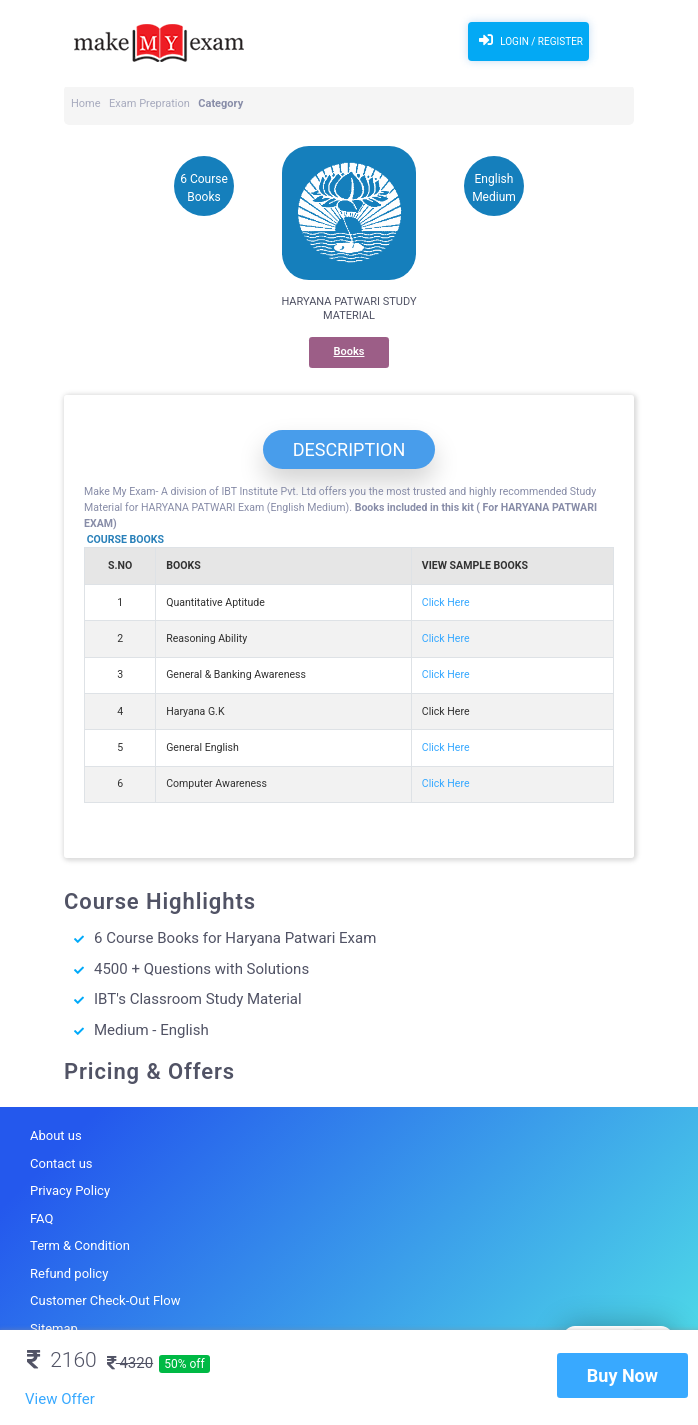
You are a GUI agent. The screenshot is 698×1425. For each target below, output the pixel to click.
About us (56, 1135)
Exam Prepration (149, 103)
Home (86, 103)
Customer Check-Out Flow (105, 1300)
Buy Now (622, 1375)
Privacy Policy (70, 1190)
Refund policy (69, 1273)
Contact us (61, 1163)
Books (349, 351)
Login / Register (528, 40)
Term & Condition (80, 1245)
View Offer (60, 1399)
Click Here (446, 602)
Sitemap (54, 1328)
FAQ (41, 1218)
